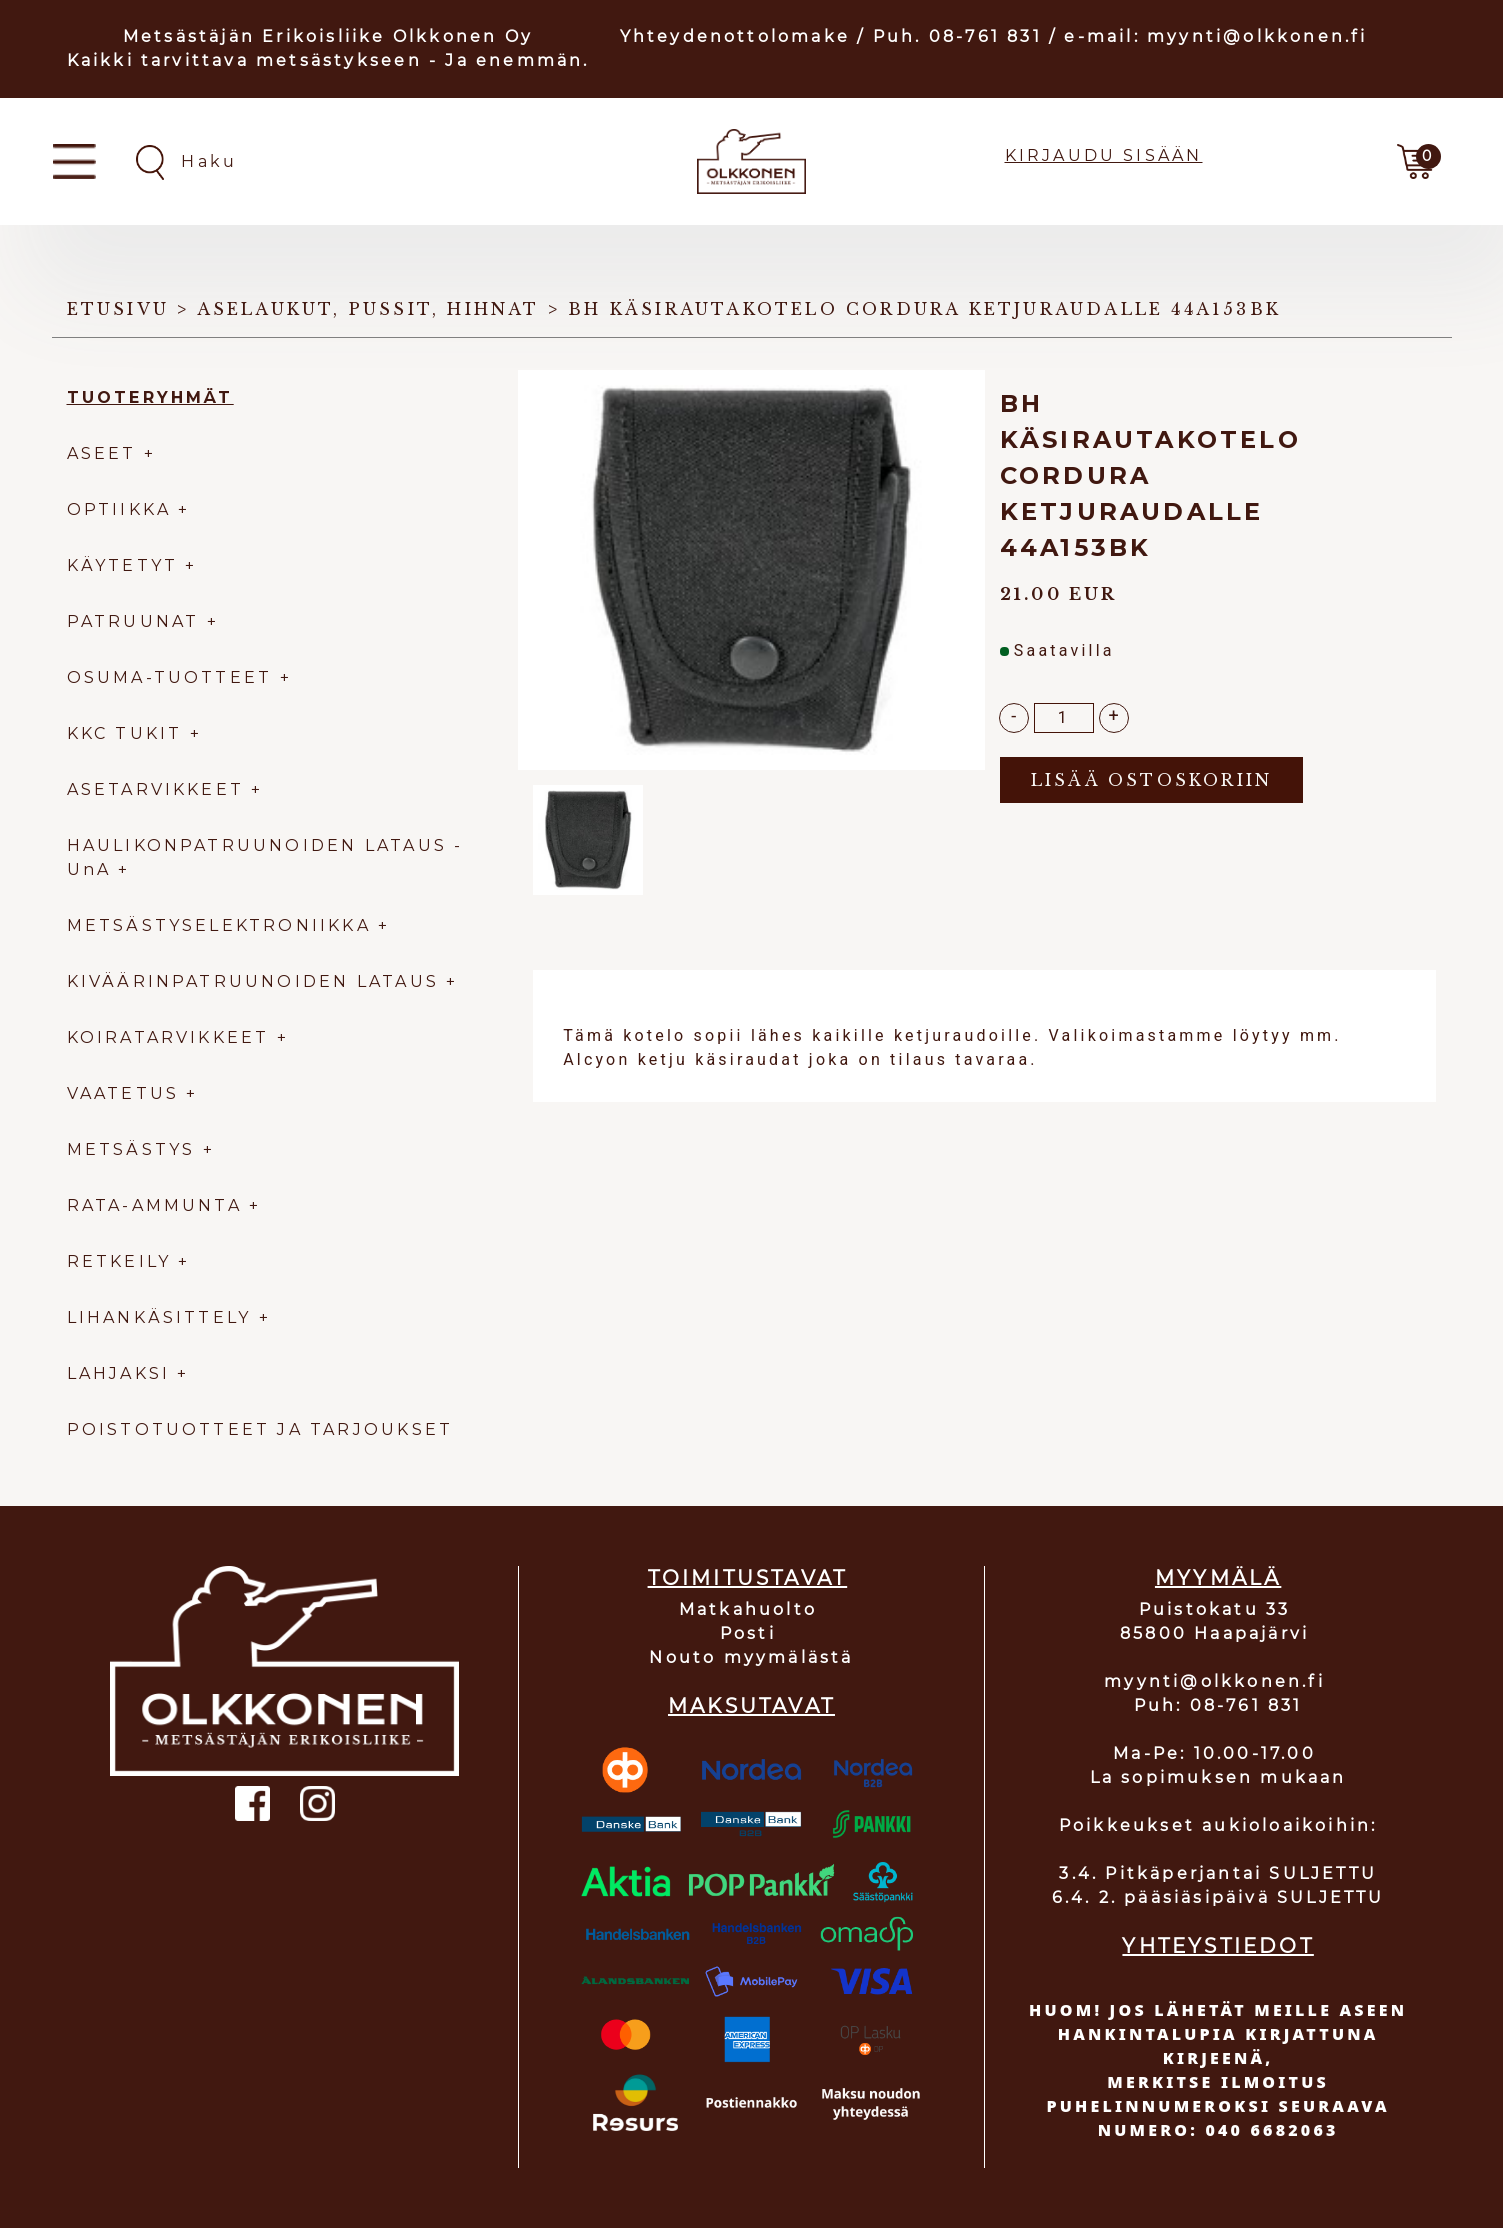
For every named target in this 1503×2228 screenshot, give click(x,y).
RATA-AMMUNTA (158, 1205)
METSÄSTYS (131, 1149)
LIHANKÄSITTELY (163, 1317)
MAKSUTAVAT (751, 1706)
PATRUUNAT (133, 621)
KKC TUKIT (125, 733)
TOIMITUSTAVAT (748, 1578)
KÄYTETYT (123, 565)
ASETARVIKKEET (156, 789)
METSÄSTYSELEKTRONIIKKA (219, 925)
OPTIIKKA (119, 509)
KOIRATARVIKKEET (168, 1037)
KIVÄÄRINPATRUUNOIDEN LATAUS (257, 981)
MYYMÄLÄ (1218, 1578)
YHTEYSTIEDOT (1217, 1946)
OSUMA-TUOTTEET (170, 677)
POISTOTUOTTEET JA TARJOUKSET (260, 1429)
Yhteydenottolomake (735, 36)
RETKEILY (119, 1261)
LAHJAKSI (122, 1373)
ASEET (102, 453)
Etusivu (118, 309)
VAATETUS (123, 1093)
